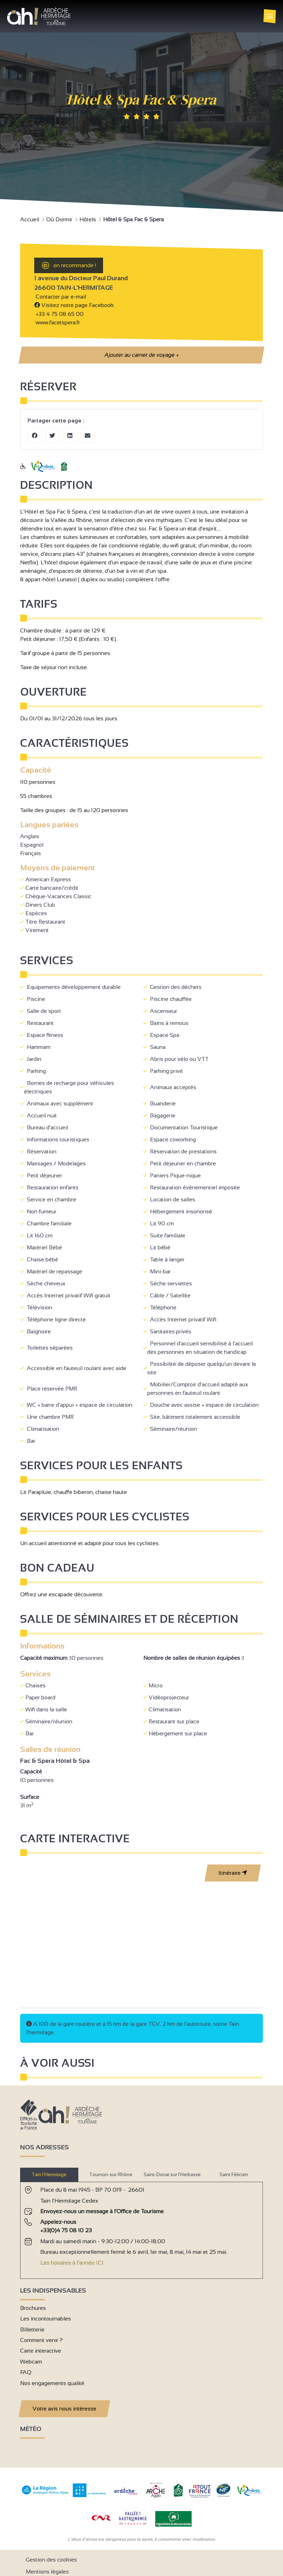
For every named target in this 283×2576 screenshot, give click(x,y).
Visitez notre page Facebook (74, 305)
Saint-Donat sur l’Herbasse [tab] (172, 2174)
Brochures (33, 2308)
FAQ (25, 2372)
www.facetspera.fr (57, 322)
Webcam (31, 2362)
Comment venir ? (41, 2340)
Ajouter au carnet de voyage (141, 355)
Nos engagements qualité (52, 2383)
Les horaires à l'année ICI (71, 2263)
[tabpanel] (141, 2227)
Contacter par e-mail (60, 297)
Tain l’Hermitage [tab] (49, 2174)
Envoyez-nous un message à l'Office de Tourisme (102, 2211)
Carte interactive (40, 2351)
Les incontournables (45, 2319)
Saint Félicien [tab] (233, 2174)
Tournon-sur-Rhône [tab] (110, 2174)
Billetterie (32, 2329)
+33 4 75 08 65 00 (60, 314)
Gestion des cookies (51, 2560)
